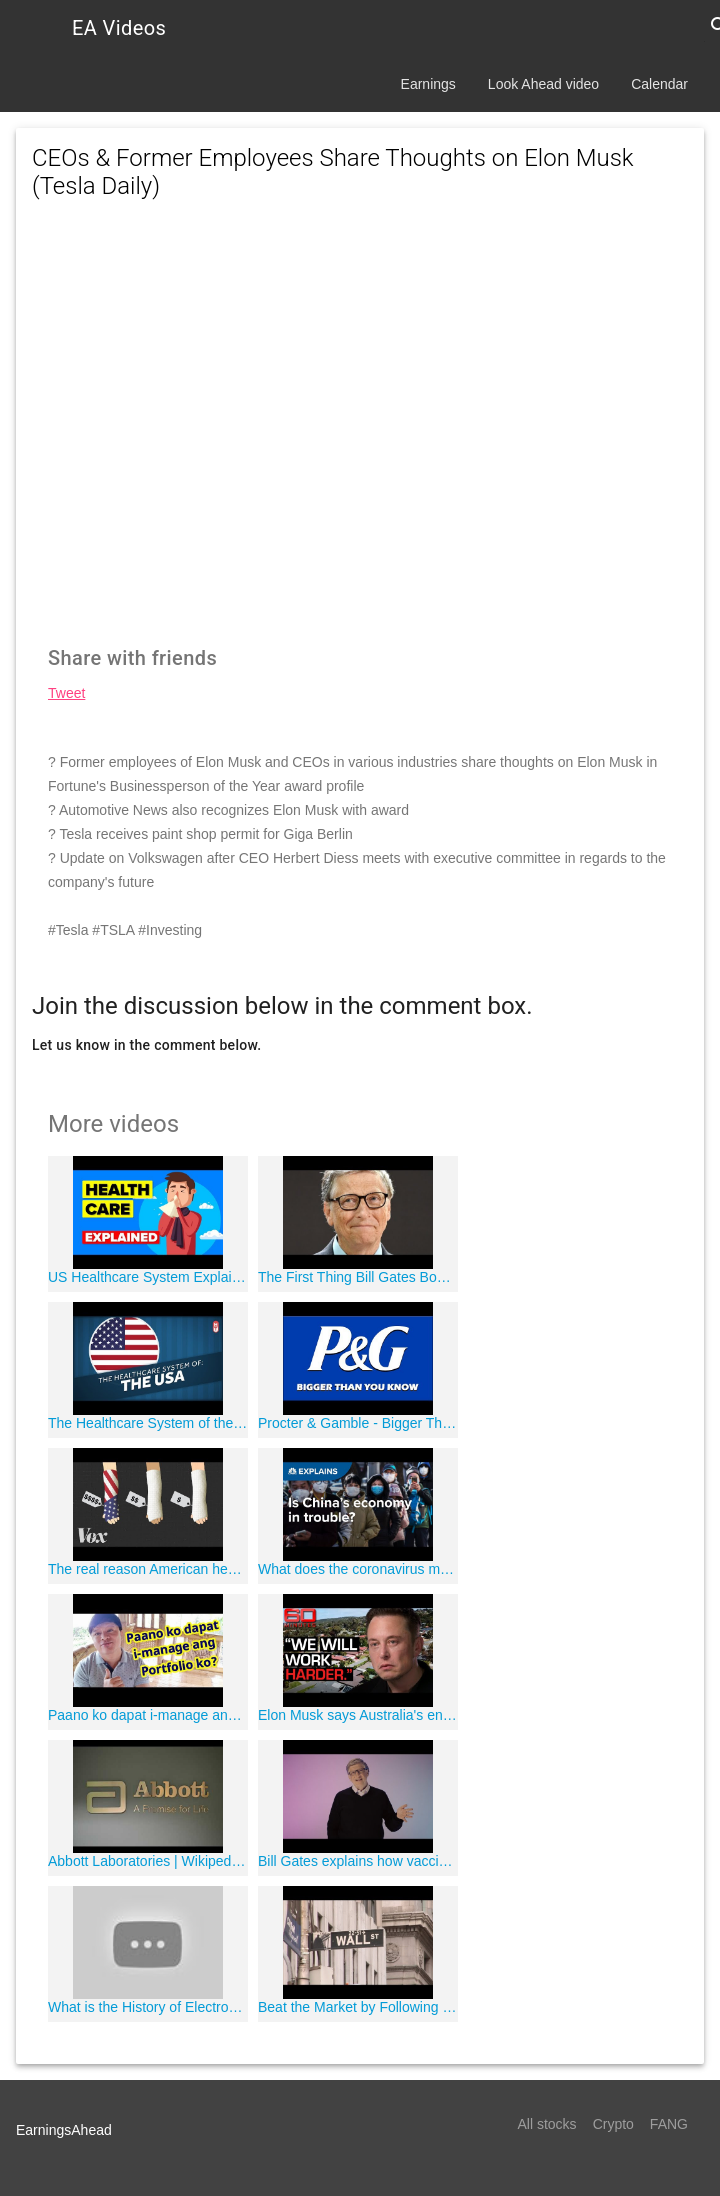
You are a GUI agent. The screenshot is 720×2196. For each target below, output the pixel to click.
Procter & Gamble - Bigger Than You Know (358, 1423)
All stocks (547, 2124)
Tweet (66, 693)
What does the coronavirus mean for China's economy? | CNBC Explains (358, 1569)
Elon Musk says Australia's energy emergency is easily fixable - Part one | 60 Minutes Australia (358, 1715)
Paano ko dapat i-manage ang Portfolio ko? (148, 1715)
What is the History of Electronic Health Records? (148, 2007)
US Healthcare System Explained (148, 1277)
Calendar (659, 84)
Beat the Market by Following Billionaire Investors (358, 2007)
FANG (669, 2124)
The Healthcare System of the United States (148, 1423)
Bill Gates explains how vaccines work (358, 1861)
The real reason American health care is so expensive (148, 1569)
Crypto (613, 2124)
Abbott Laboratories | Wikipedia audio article (148, 1861)
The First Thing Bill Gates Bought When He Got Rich (358, 1277)
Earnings (428, 84)
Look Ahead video (543, 84)
